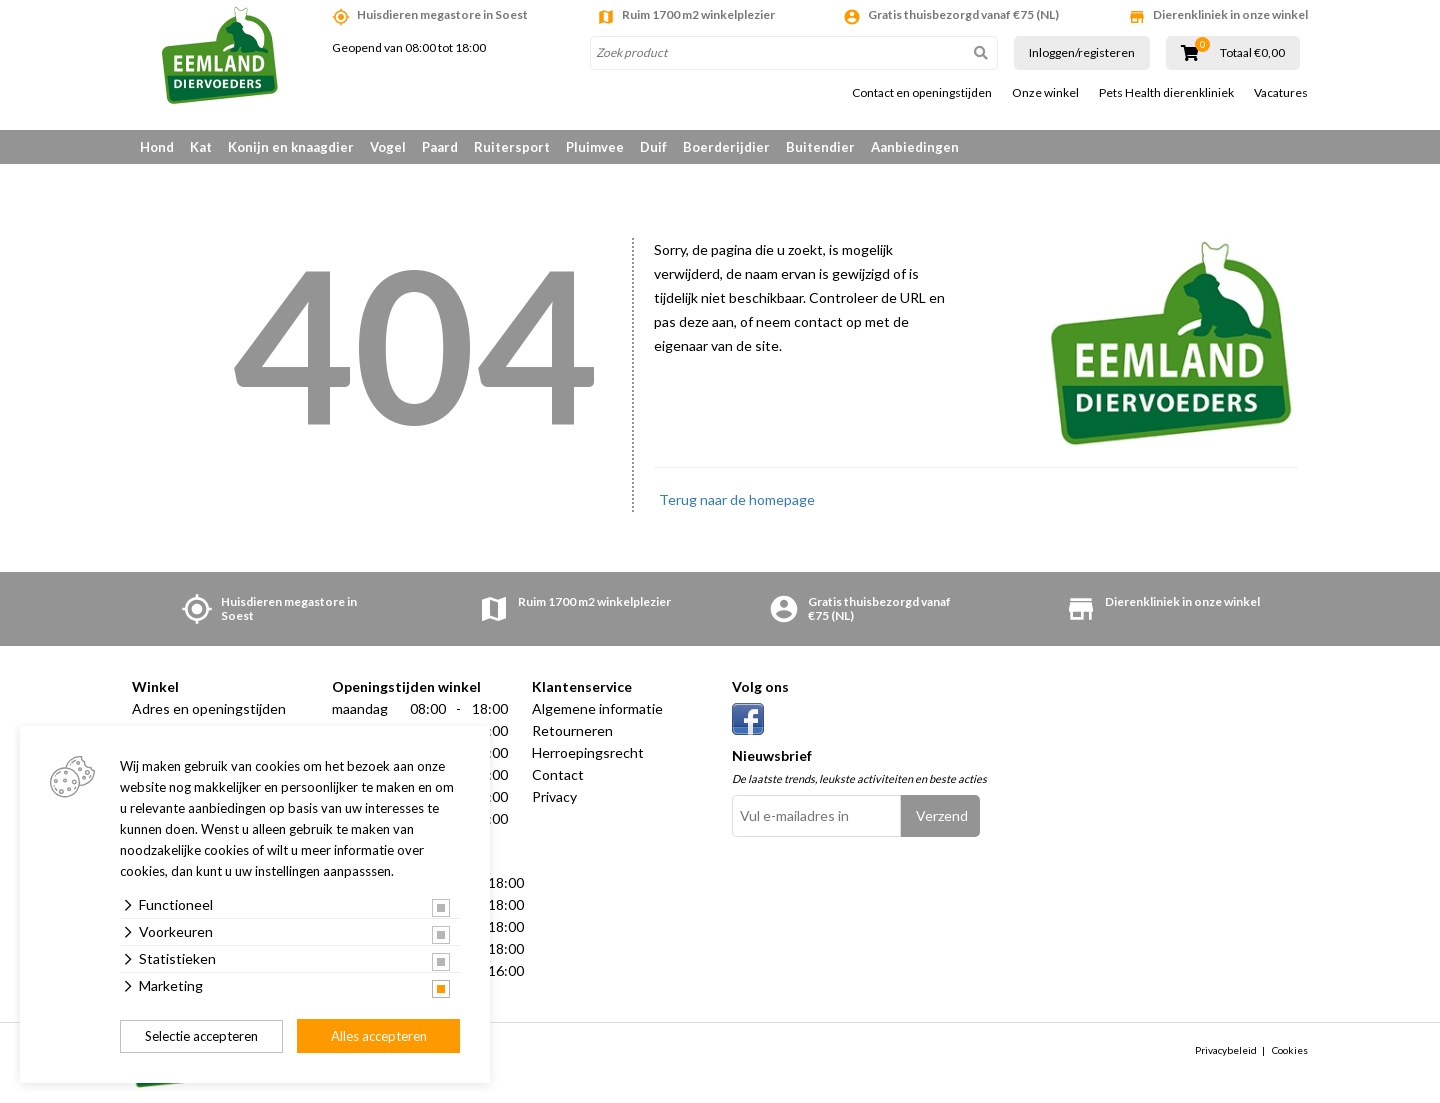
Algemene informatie (597, 708)
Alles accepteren (379, 1036)
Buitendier (820, 147)
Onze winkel (1045, 93)
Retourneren (572, 730)
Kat (201, 147)
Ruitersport (512, 147)
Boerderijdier (726, 147)
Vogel (388, 147)
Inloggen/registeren (1082, 52)
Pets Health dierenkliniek (1166, 93)
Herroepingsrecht (588, 752)
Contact (558, 774)
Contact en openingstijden (922, 93)
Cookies (1290, 1051)
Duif (653, 147)
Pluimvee (595, 147)
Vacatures (1281, 93)
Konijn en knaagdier (291, 147)
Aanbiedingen (915, 147)
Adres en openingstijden (209, 708)
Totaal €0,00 (1252, 53)
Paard (440, 147)
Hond (157, 147)
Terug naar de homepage (737, 499)
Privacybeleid (1226, 1051)
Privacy (554, 796)
